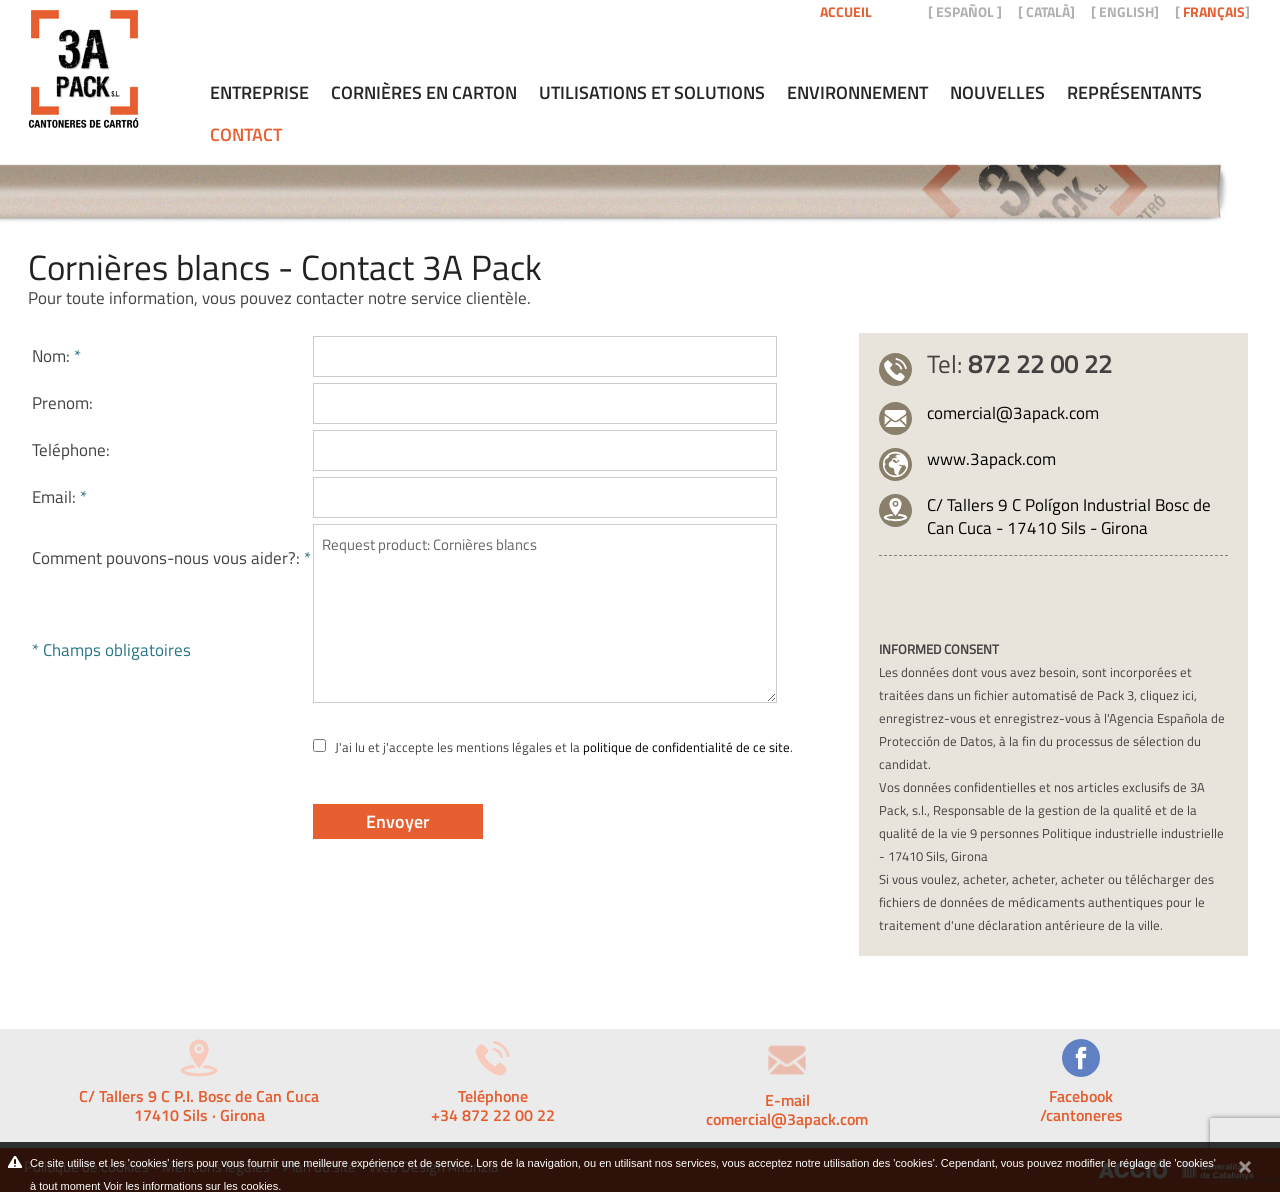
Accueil (846, 11)
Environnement (857, 93)
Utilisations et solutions (652, 93)
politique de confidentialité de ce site (686, 747)
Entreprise (259, 93)
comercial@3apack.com (1013, 413)
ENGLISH (1126, 11)
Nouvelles (997, 93)
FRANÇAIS (1214, 11)
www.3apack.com (991, 459)
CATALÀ (1048, 11)
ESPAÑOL (965, 11)
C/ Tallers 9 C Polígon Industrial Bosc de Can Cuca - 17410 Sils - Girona (1069, 516)
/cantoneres (1081, 1115)
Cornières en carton (424, 93)
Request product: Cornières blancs (545, 613)
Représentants (1134, 93)
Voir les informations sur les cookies (190, 1186)
